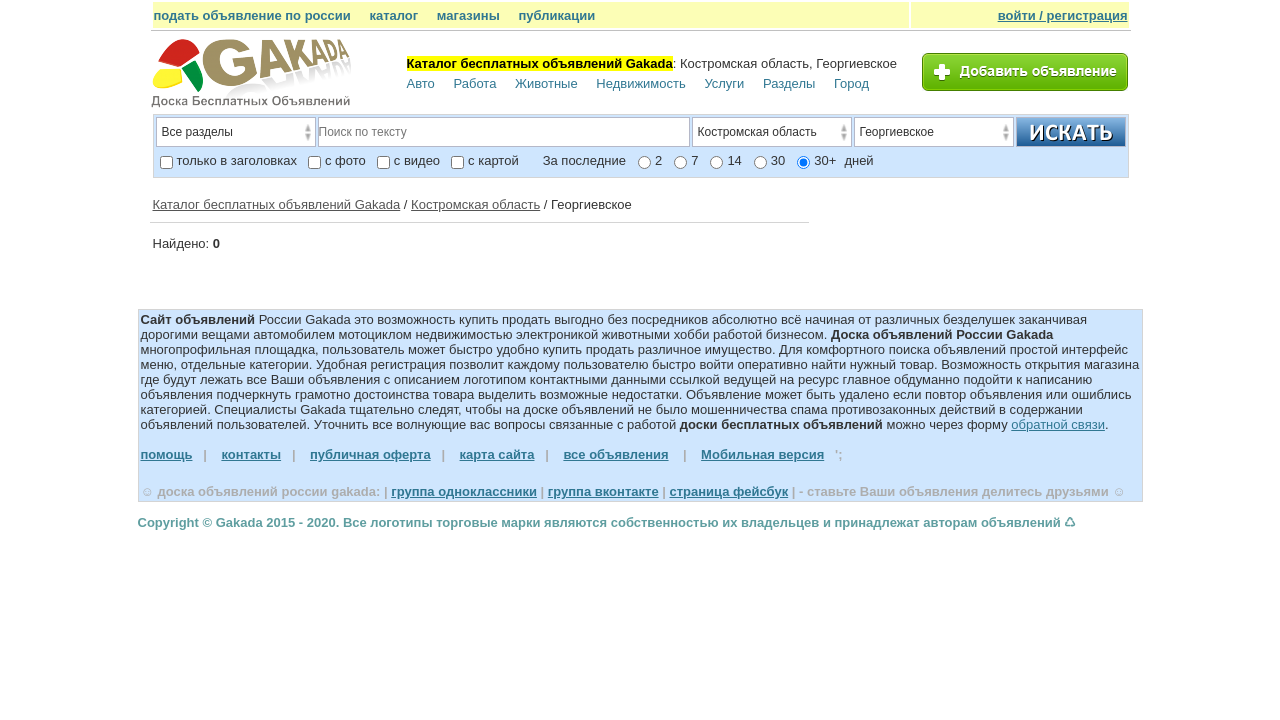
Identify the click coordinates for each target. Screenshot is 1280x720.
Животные (546, 83)
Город (851, 83)
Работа (474, 83)
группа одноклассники (464, 491)
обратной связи (1058, 424)
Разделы (789, 83)
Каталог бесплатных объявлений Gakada (277, 204)
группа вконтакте (603, 491)
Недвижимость (640, 83)
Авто (421, 83)
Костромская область (475, 204)
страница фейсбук (728, 491)
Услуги (724, 83)
